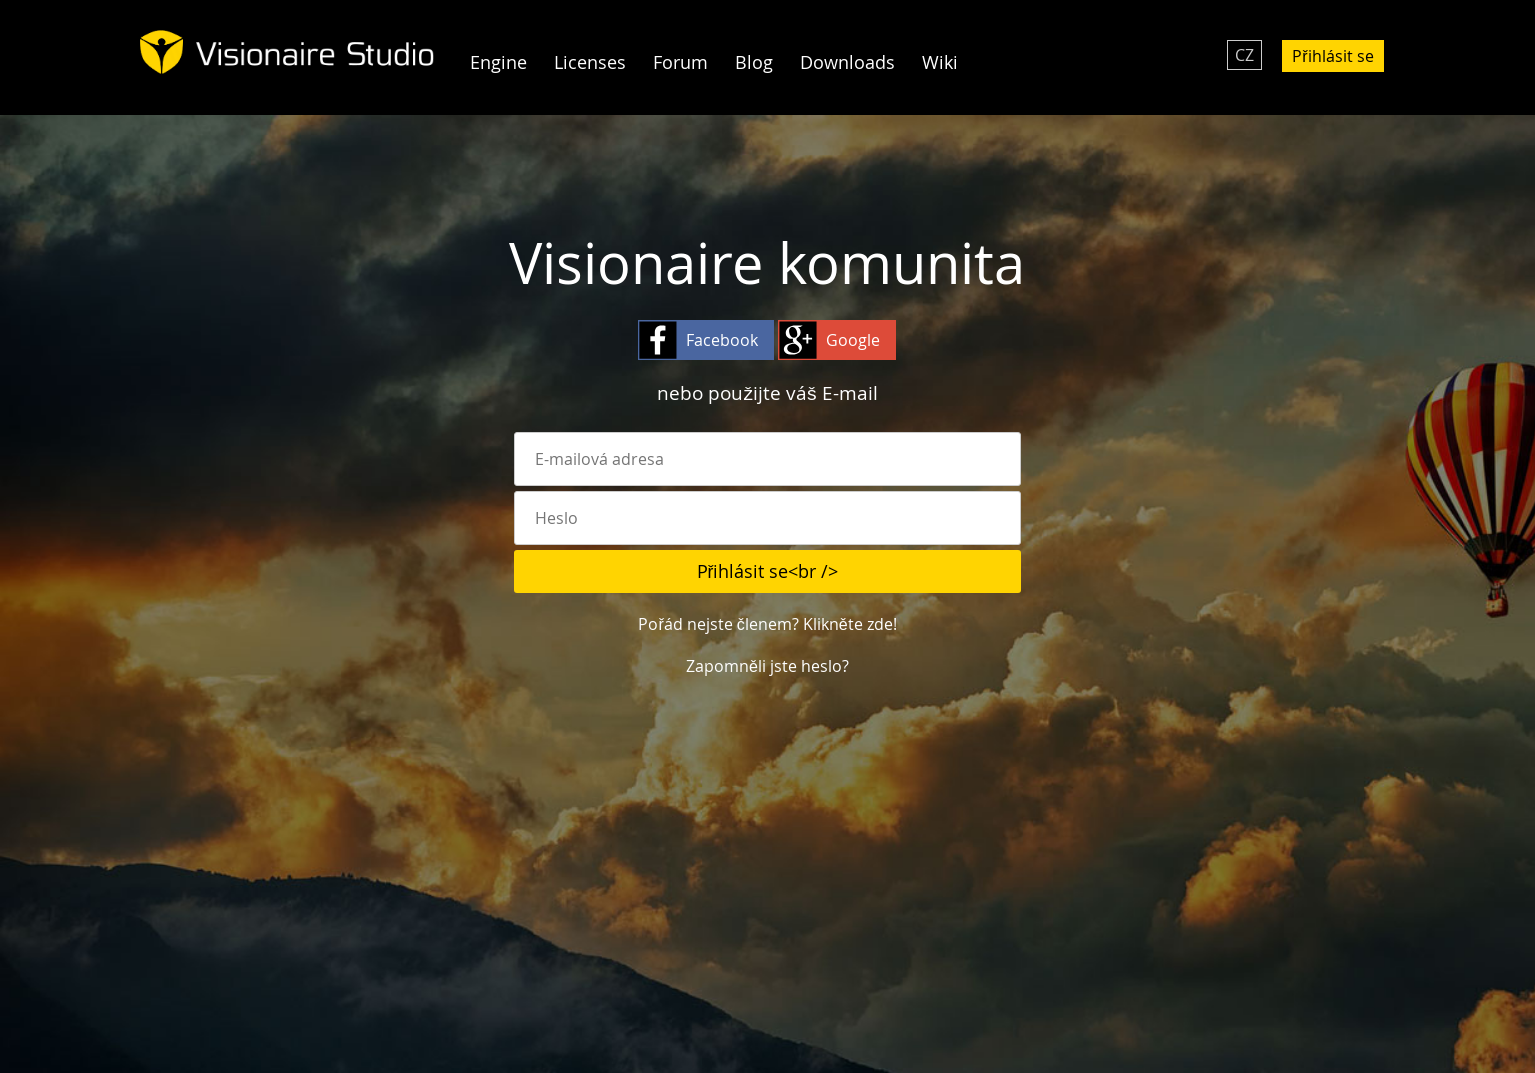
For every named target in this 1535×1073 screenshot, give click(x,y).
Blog (754, 62)
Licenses (590, 62)
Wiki (940, 62)
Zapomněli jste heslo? (767, 666)
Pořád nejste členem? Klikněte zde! (767, 624)
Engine (498, 62)
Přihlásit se (1332, 56)
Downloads (847, 62)
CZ (1244, 55)
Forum (680, 62)
